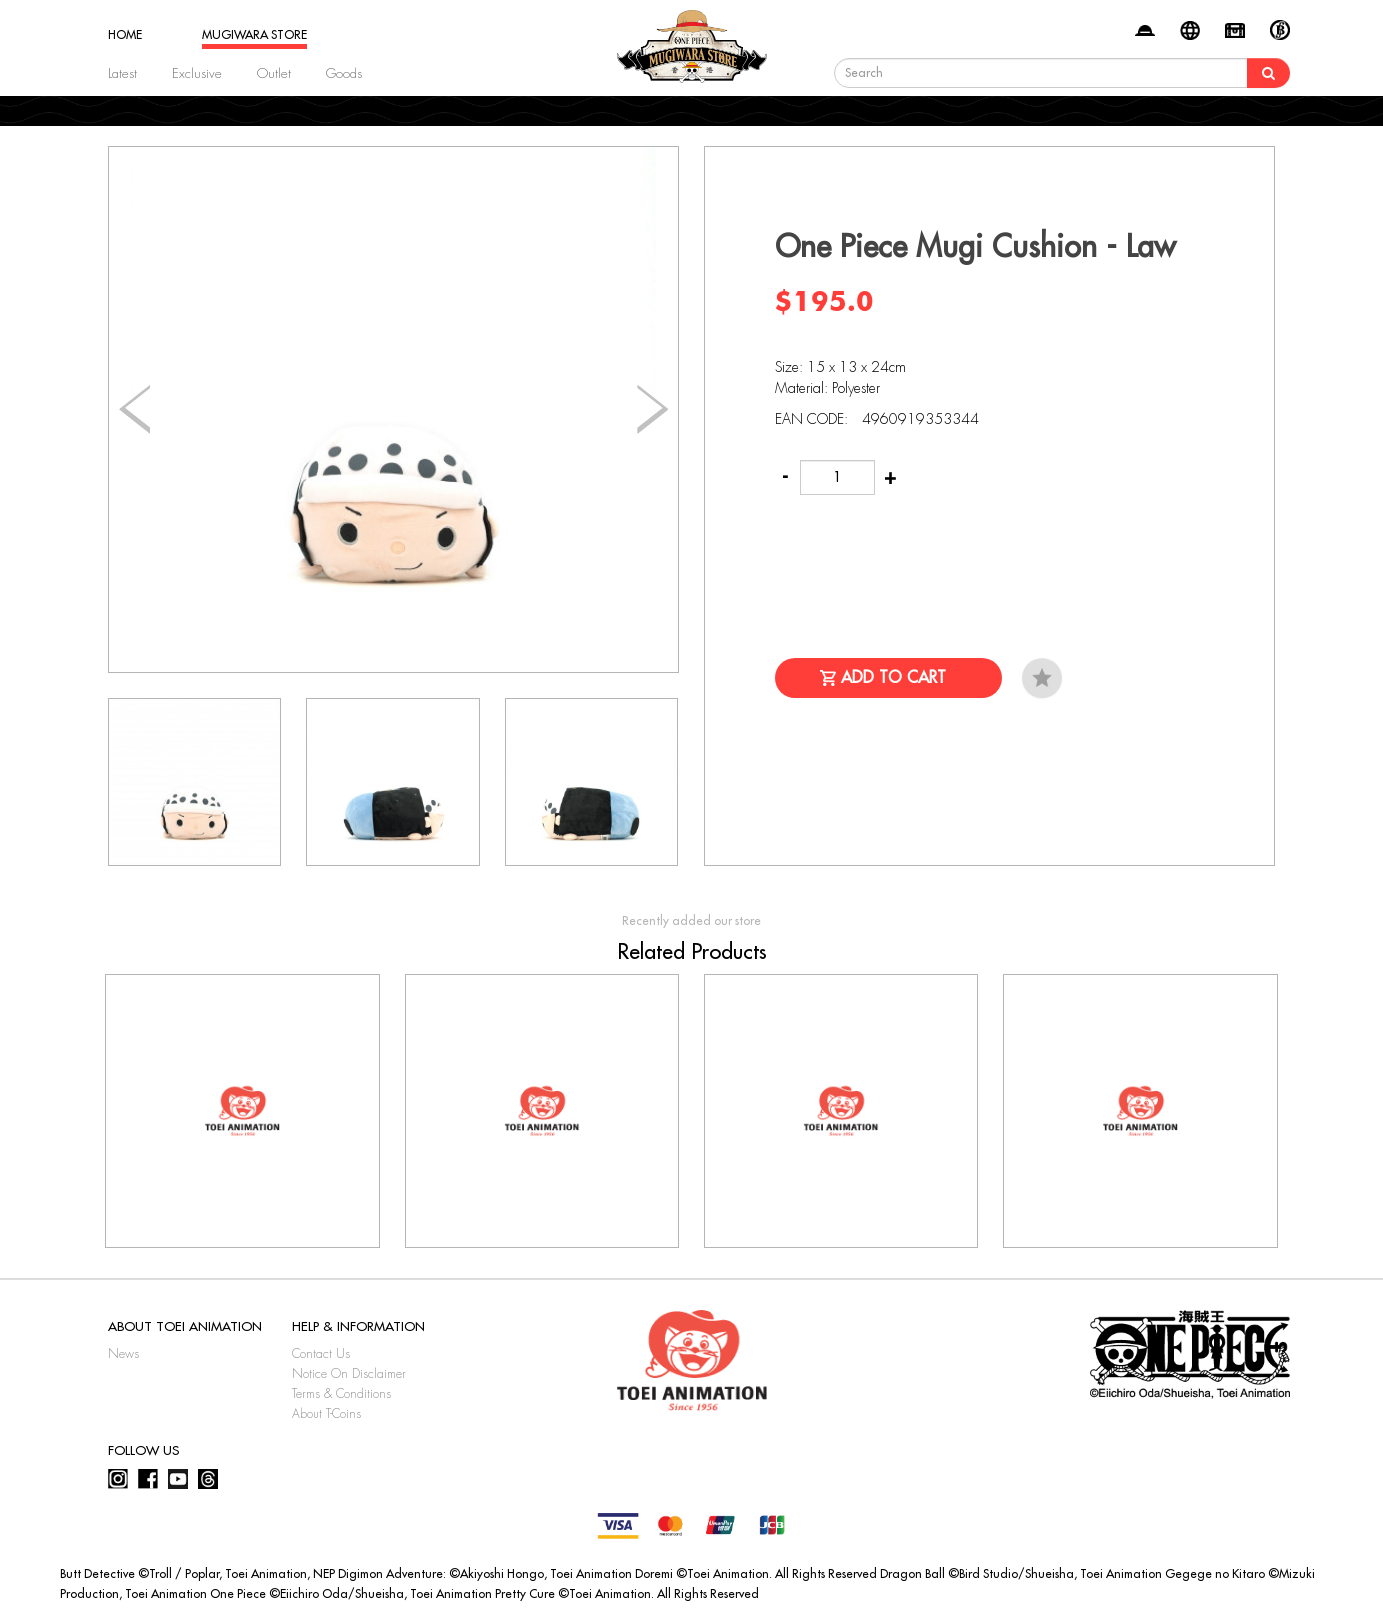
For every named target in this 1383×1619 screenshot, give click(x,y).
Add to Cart (893, 678)
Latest (122, 73)
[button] (652, 410)
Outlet (274, 73)
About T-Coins (326, 1414)
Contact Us (321, 1354)
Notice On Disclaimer (349, 1374)
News (123, 1354)
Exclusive (197, 73)
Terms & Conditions (341, 1394)
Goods (344, 73)
